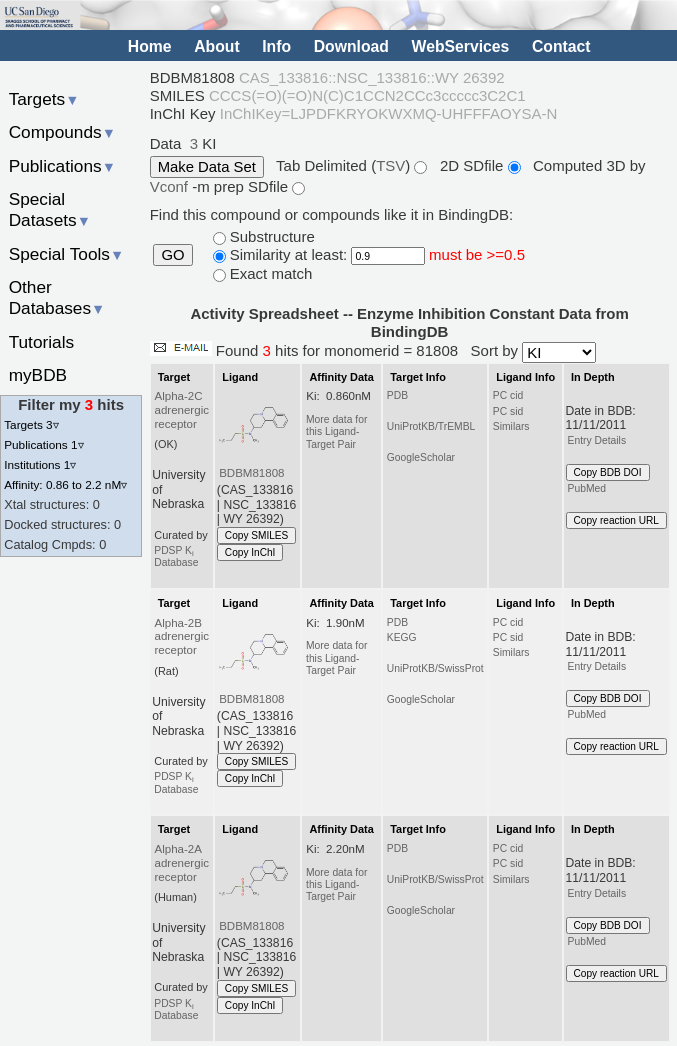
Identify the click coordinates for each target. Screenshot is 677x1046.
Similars (511, 426)
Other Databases (57, 297)
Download (351, 46)
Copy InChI (250, 552)
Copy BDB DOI (608, 472)
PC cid (508, 395)
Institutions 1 (40, 464)
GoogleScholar (421, 457)
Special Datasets (50, 209)
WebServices (461, 46)
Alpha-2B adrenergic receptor (181, 637)
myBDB (38, 375)
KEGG (402, 637)
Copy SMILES (257, 535)
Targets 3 (31, 424)
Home (150, 46)
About (216, 46)
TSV (390, 165)
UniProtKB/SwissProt (435, 668)
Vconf (171, 186)
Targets (44, 99)
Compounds (62, 132)
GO (172, 255)
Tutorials (42, 342)
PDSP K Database (176, 556)
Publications (62, 166)
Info (276, 46)
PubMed (587, 488)
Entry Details (597, 440)
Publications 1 (43, 444)
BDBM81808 (251, 473)
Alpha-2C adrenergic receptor (181, 410)
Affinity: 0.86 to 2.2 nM (65, 484)
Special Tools (67, 254)
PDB (397, 395)
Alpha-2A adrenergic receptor (181, 863)
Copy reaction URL (616, 520)
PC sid (508, 411)
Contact (561, 46)
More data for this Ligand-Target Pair (336, 432)
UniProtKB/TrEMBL (431, 426)
